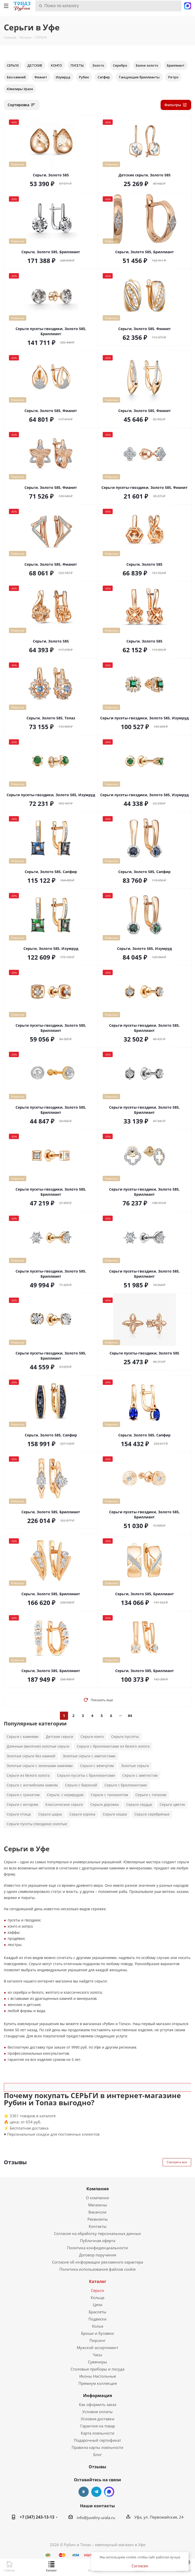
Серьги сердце (139, 1804)
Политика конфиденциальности (97, 2247)
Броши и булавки (97, 2333)
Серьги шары (50, 1814)
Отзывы (97, 2467)
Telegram (96, 2492)
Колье (97, 2326)
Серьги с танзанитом (109, 1794)
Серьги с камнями (22, 1736)
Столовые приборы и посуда (97, 2369)
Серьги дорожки (104, 1804)
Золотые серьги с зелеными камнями (40, 1765)
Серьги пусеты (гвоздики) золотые (37, 1823)
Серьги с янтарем (22, 1804)
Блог (97, 2454)
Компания (97, 2189)
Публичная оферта (97, 2240)
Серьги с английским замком (32, 1785)
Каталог (97, 2281)
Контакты (98, 2226)
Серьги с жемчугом (97, 1765)
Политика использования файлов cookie (97, 2269)
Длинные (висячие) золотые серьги (38, 1746)
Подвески (97, 2318)
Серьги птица (19, 1814)
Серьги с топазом (150, 1794)
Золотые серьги (135, 1765)
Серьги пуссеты (125, 1736)
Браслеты (97, 2311)
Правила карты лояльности (97, 2447)
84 (130, 1715)
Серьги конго (92, 1736)
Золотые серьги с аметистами (89, 1755)
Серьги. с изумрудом (65, 1794)
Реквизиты (97, 2219)
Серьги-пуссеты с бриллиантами (86, 1775)
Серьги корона (82, 1814)
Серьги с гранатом (23, 1794)
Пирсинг (97, 2340)
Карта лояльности (97, 2433)
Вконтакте (84, 2492)
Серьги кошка (115, 1814)
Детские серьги (59, 1736)
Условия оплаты (97, 2411)
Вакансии (97, 2212)
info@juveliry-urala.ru (96, 2517)
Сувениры (97, 2361)
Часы (97, 2354)
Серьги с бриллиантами (126, 1785)
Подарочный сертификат (97, 2440)
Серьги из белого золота (28, 1775)
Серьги (97, 2290)
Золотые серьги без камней (31, 1755)
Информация (97, 2395)
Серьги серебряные (152, 1814)
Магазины (97, 2204)
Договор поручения (97, 2254)
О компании (97, 2197)
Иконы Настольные (97, 2376)
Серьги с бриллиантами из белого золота (113, 1746)
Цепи (97, 2304)
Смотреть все (177, 2162)
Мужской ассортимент (97, 2347)
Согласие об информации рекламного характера (97, 2262)
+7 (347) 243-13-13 (37, 2517)
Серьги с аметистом (140, 1775)
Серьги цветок (172, 1804)
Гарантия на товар (97, 2425)
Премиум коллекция (98, 2383)
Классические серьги (64, 1804)
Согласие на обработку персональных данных (97, 2233)
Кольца (97, 2297)
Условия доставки (97, 2418)
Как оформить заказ (97, 2404)
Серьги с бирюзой (81, 1785)
